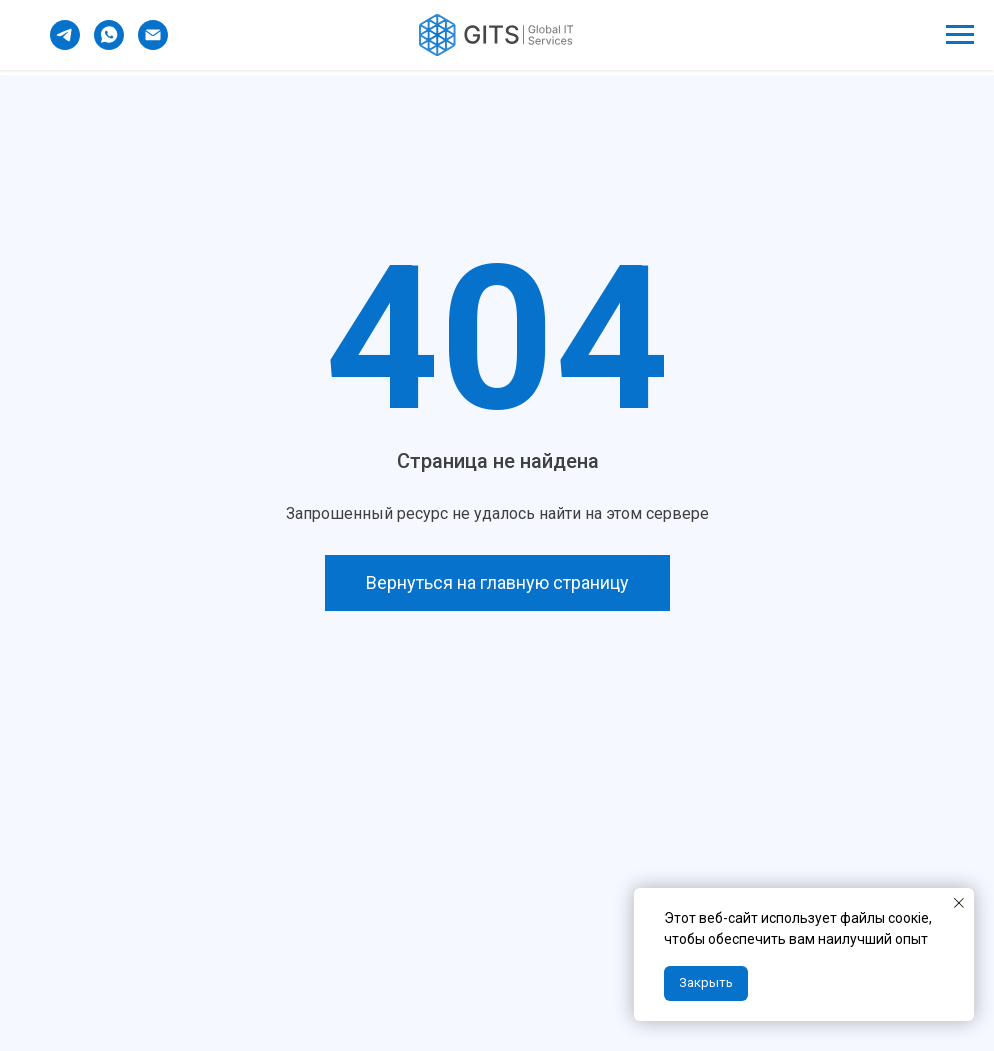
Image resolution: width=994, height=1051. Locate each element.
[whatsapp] (109, 44)
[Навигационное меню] (960, 35)
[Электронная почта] (153, 44)
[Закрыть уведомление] (959, 903)
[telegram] (65, 44)
